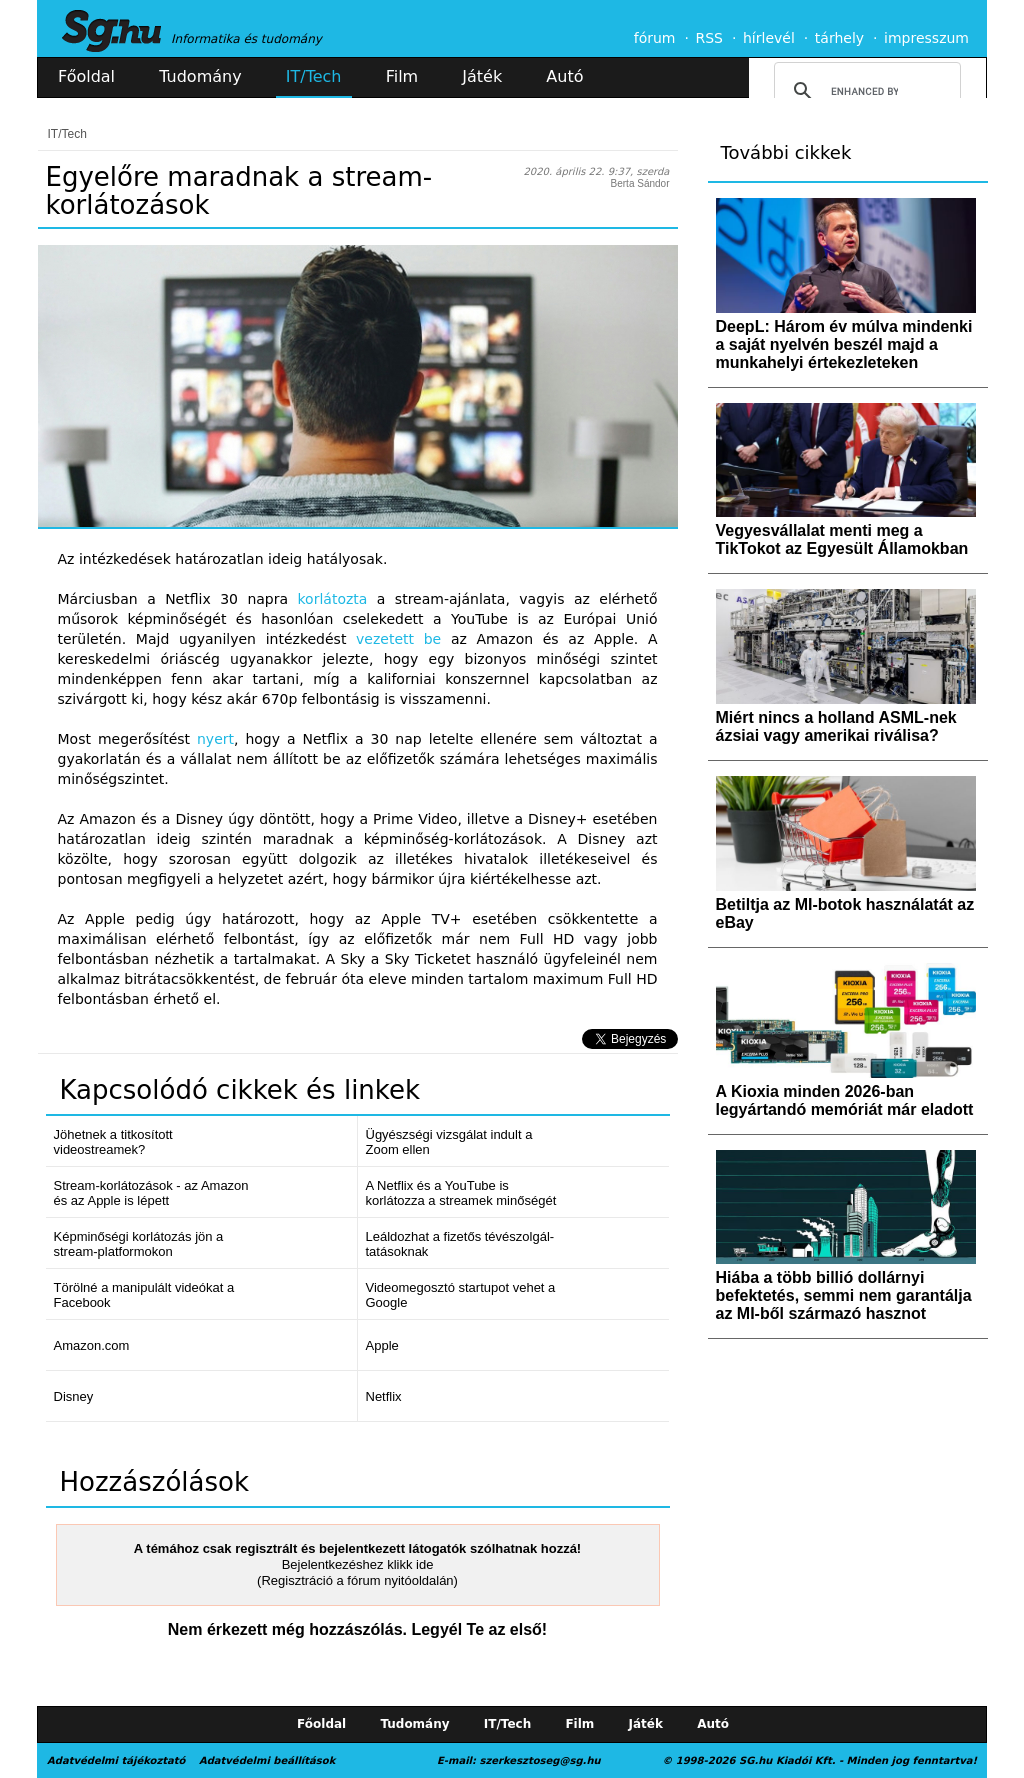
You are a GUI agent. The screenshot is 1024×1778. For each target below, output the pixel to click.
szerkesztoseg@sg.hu (540, 1760)
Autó (564, 76)
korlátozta (333, 599)
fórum (655, 38)
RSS (709, 38)
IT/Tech (314, 76)
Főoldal (86, 76)
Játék (482, 76)
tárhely (839, 38)
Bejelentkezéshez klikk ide (358, 1564)
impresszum (926, 38)
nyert (215, 739)
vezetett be (398, 639)
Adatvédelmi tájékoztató (116, 1760)
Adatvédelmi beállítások (267, 1760)
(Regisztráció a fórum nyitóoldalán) (357, 1580)
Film (402, 76)
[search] (864, 91)
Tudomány (200, 76)
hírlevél (769, 38)
